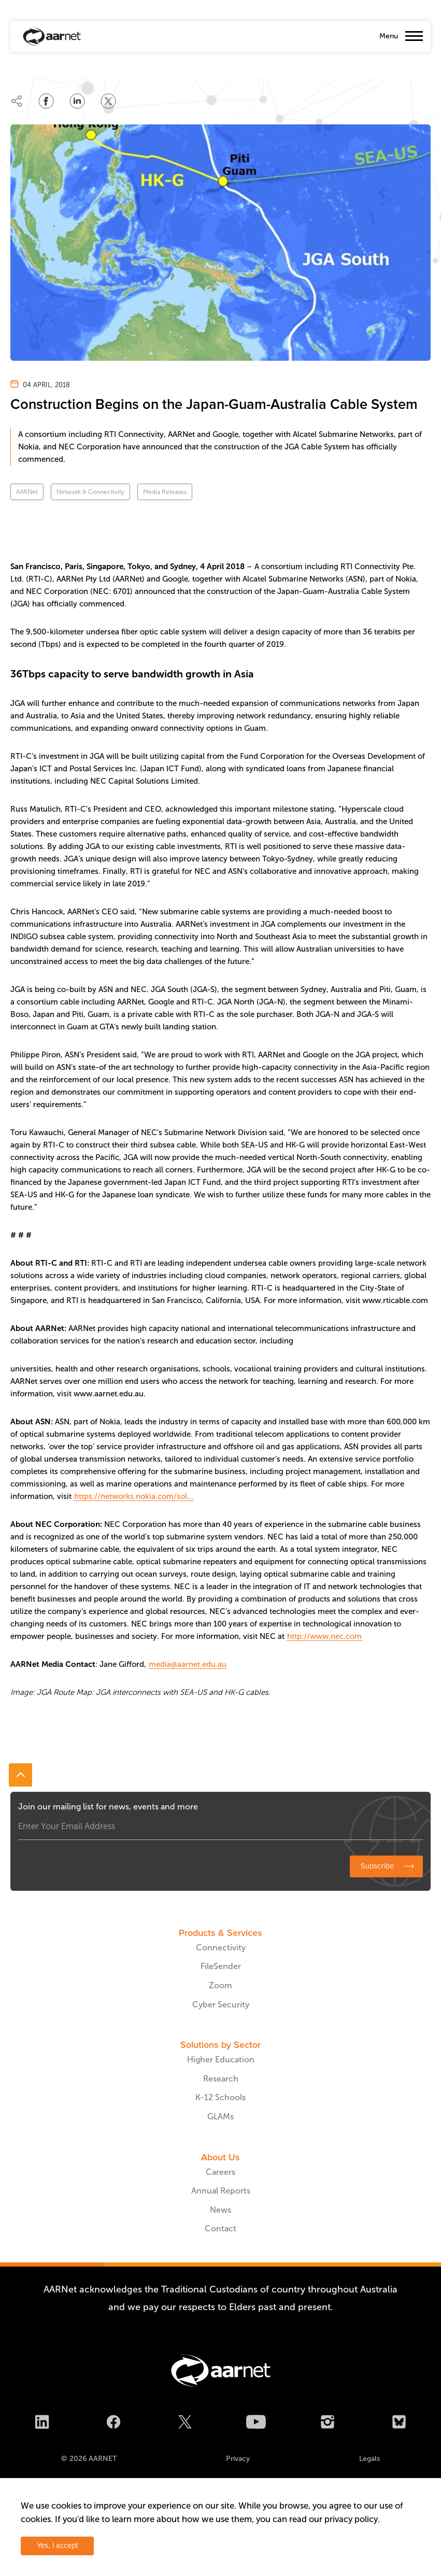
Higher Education (220, 2059)
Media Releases (165, 492)
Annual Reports (220, 2191)
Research (220, 2079)
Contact (220, 2228)
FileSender (221, 1966)
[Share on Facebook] (46, 101)
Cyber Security (220, 2004)
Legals (369, 2458)
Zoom (220, 1985)
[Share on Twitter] (108, 101)
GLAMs (220, 2116)
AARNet (27, 492)
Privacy (238, 2458)
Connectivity (221, 1947)
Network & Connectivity (90, 492)
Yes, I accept (57, 2545)
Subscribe (377, 1866)
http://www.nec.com (324, 1636)
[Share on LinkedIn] (77, 101)
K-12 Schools (220, 2097)
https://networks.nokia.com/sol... (133, 1496)
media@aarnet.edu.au (187, 1664)
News (220, 2210)
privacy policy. (352, 2519)
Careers (220, 2172)
